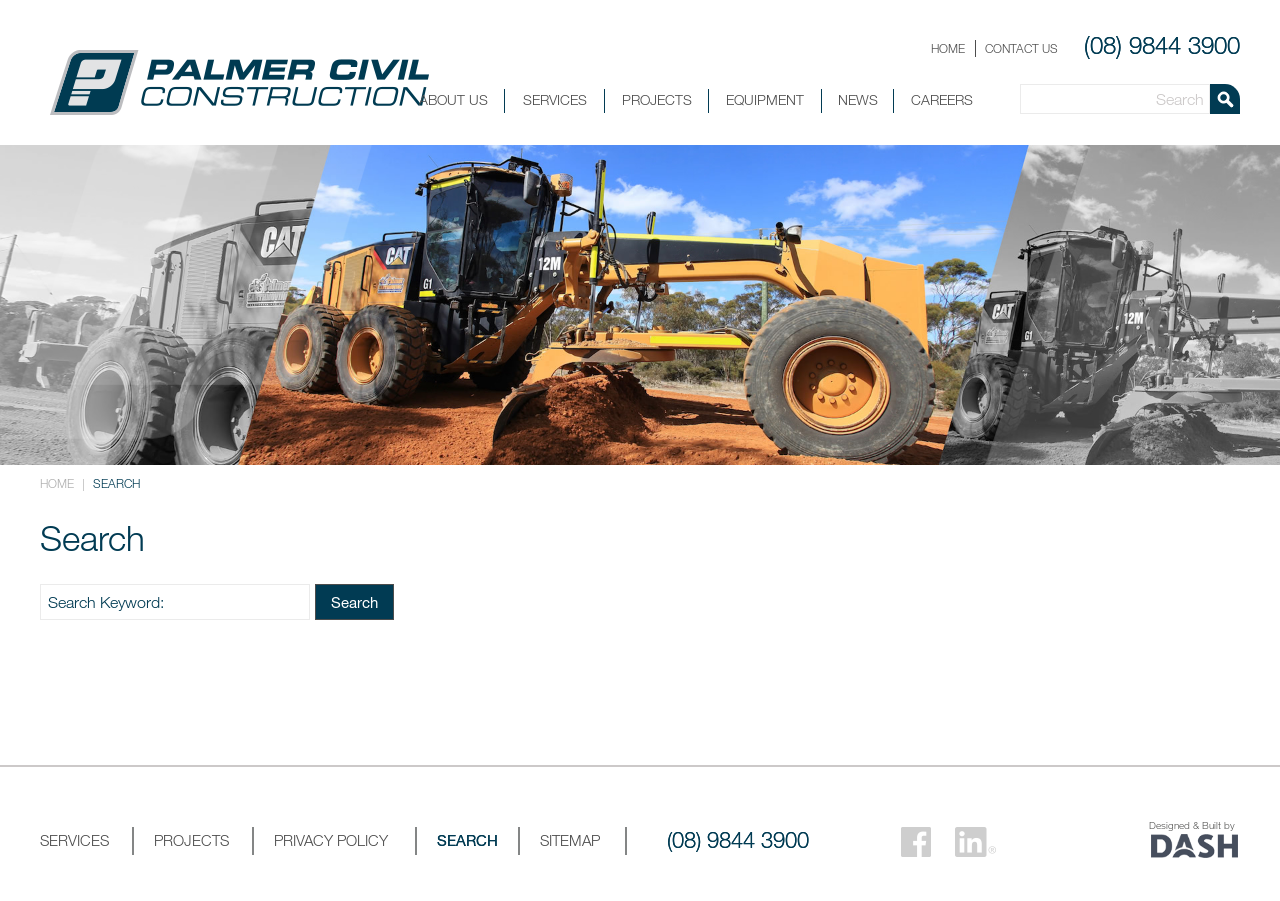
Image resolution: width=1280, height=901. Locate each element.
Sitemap (570, 840)
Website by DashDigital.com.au (1194, 846)
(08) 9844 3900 (1162, 45)
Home (948, 48)
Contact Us (1021, 48)
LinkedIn (975, 842)
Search (354, 602)
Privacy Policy (331, 840)
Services (555, 99)
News (858, 99)
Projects (657, 99)
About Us (453, 99)
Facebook (916, 842)
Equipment (765, 99)
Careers (942, 99)
